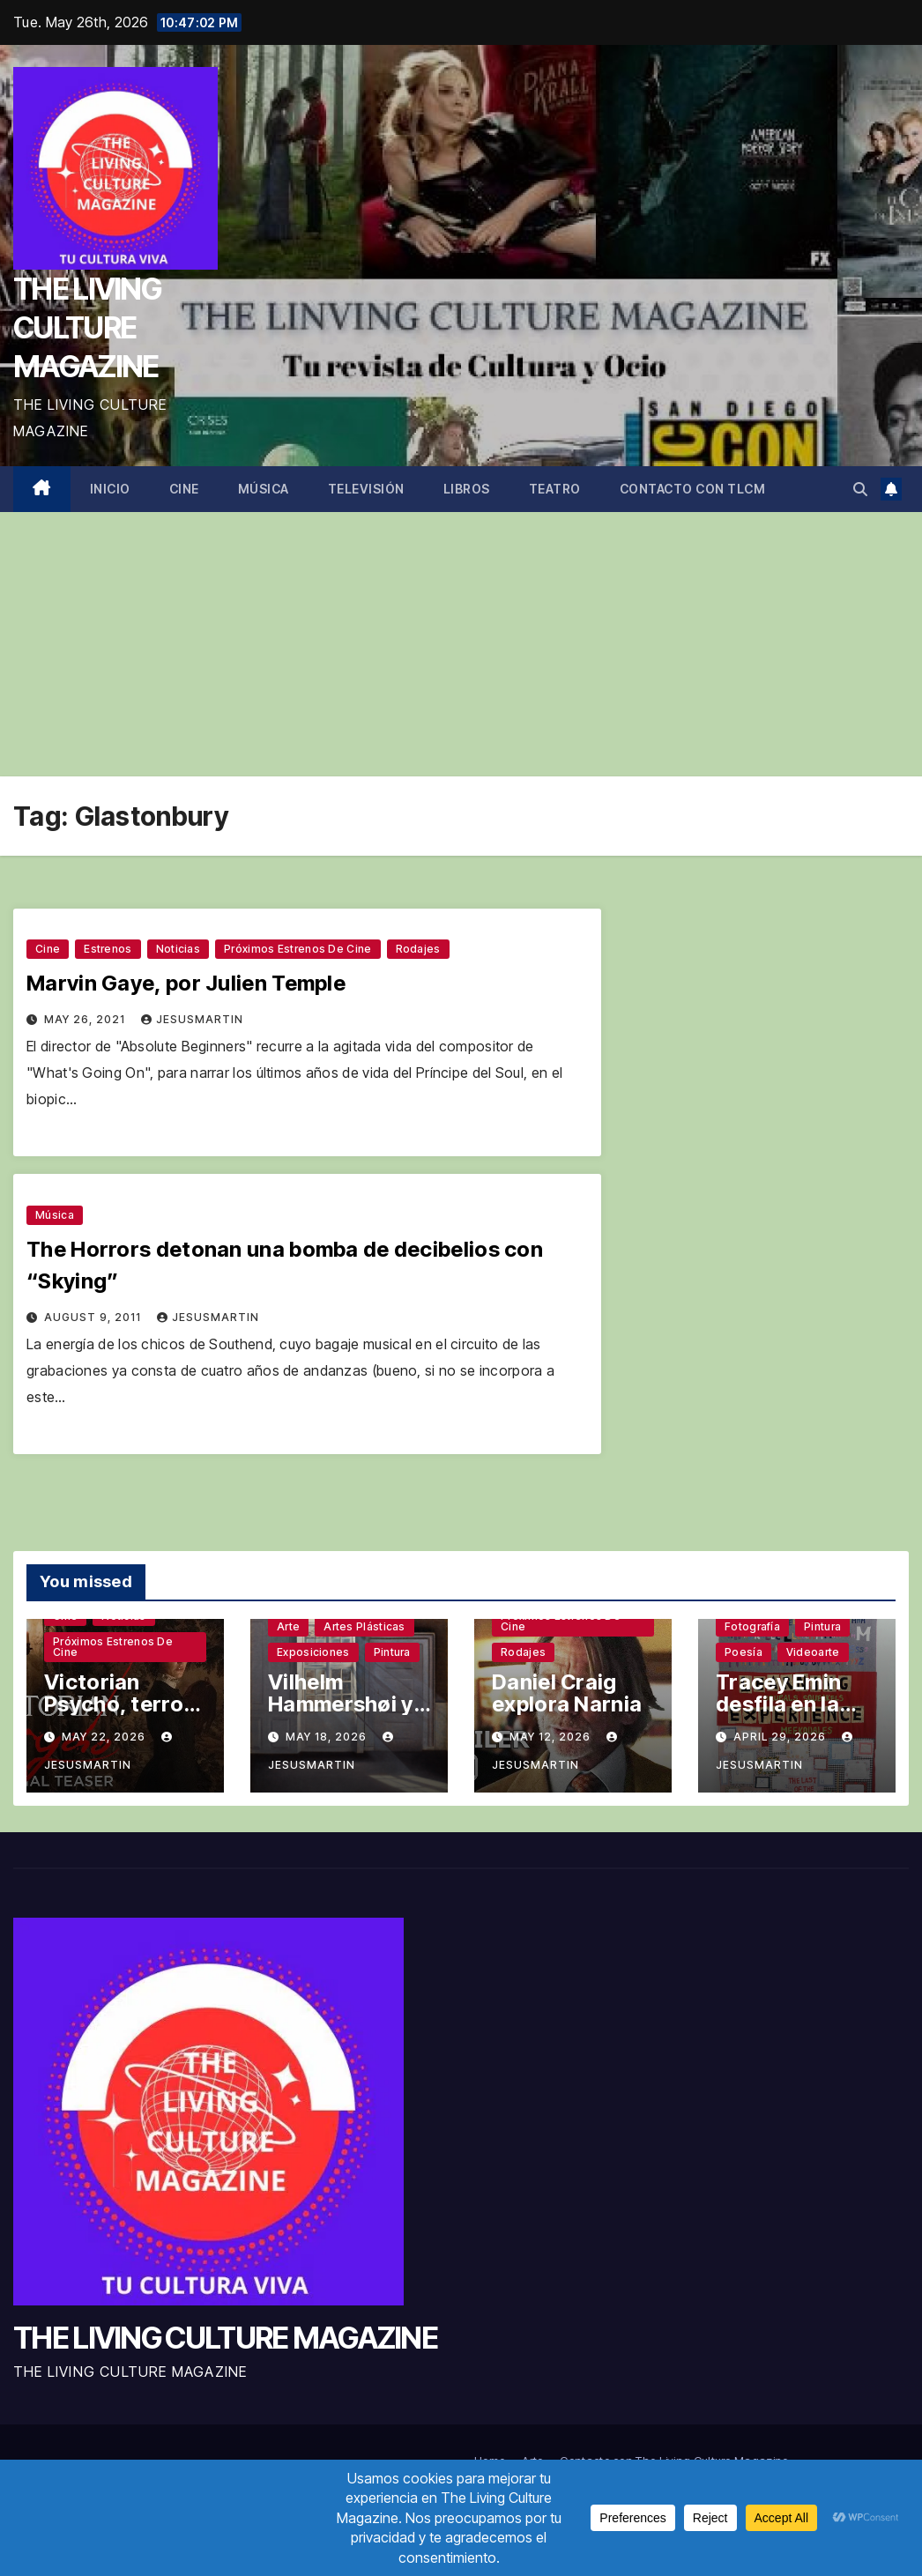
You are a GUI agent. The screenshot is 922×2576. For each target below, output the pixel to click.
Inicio (110, 488)
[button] (860, 489)
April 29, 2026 (781, 1736)
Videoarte (813, 1652)
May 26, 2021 (86, 1019)
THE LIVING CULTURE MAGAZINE (86, 327)
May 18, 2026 (328, 1736)
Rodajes (418, 948)
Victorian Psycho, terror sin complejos (118, 1704)
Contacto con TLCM (693, 488)
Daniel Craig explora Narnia (567, 1693)
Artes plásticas (364, 1626)
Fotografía (752, 1626)
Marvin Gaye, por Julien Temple (186, 983)
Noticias (178, 948)
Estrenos (107, 948)
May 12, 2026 (551, 1736)
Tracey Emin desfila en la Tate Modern (781, 1704)
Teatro (555, 488)
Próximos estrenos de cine (298, 948)
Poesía (743, 1652)
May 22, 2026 (105, 1736)
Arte (288, 1626)
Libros (466, 488)
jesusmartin (192, 1019)
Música (263, 488)
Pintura (392, 1652)
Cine (184, 488)
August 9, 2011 (94, 1317)
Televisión (366, 488)
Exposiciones (313, 1652)
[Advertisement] (461, 644)
